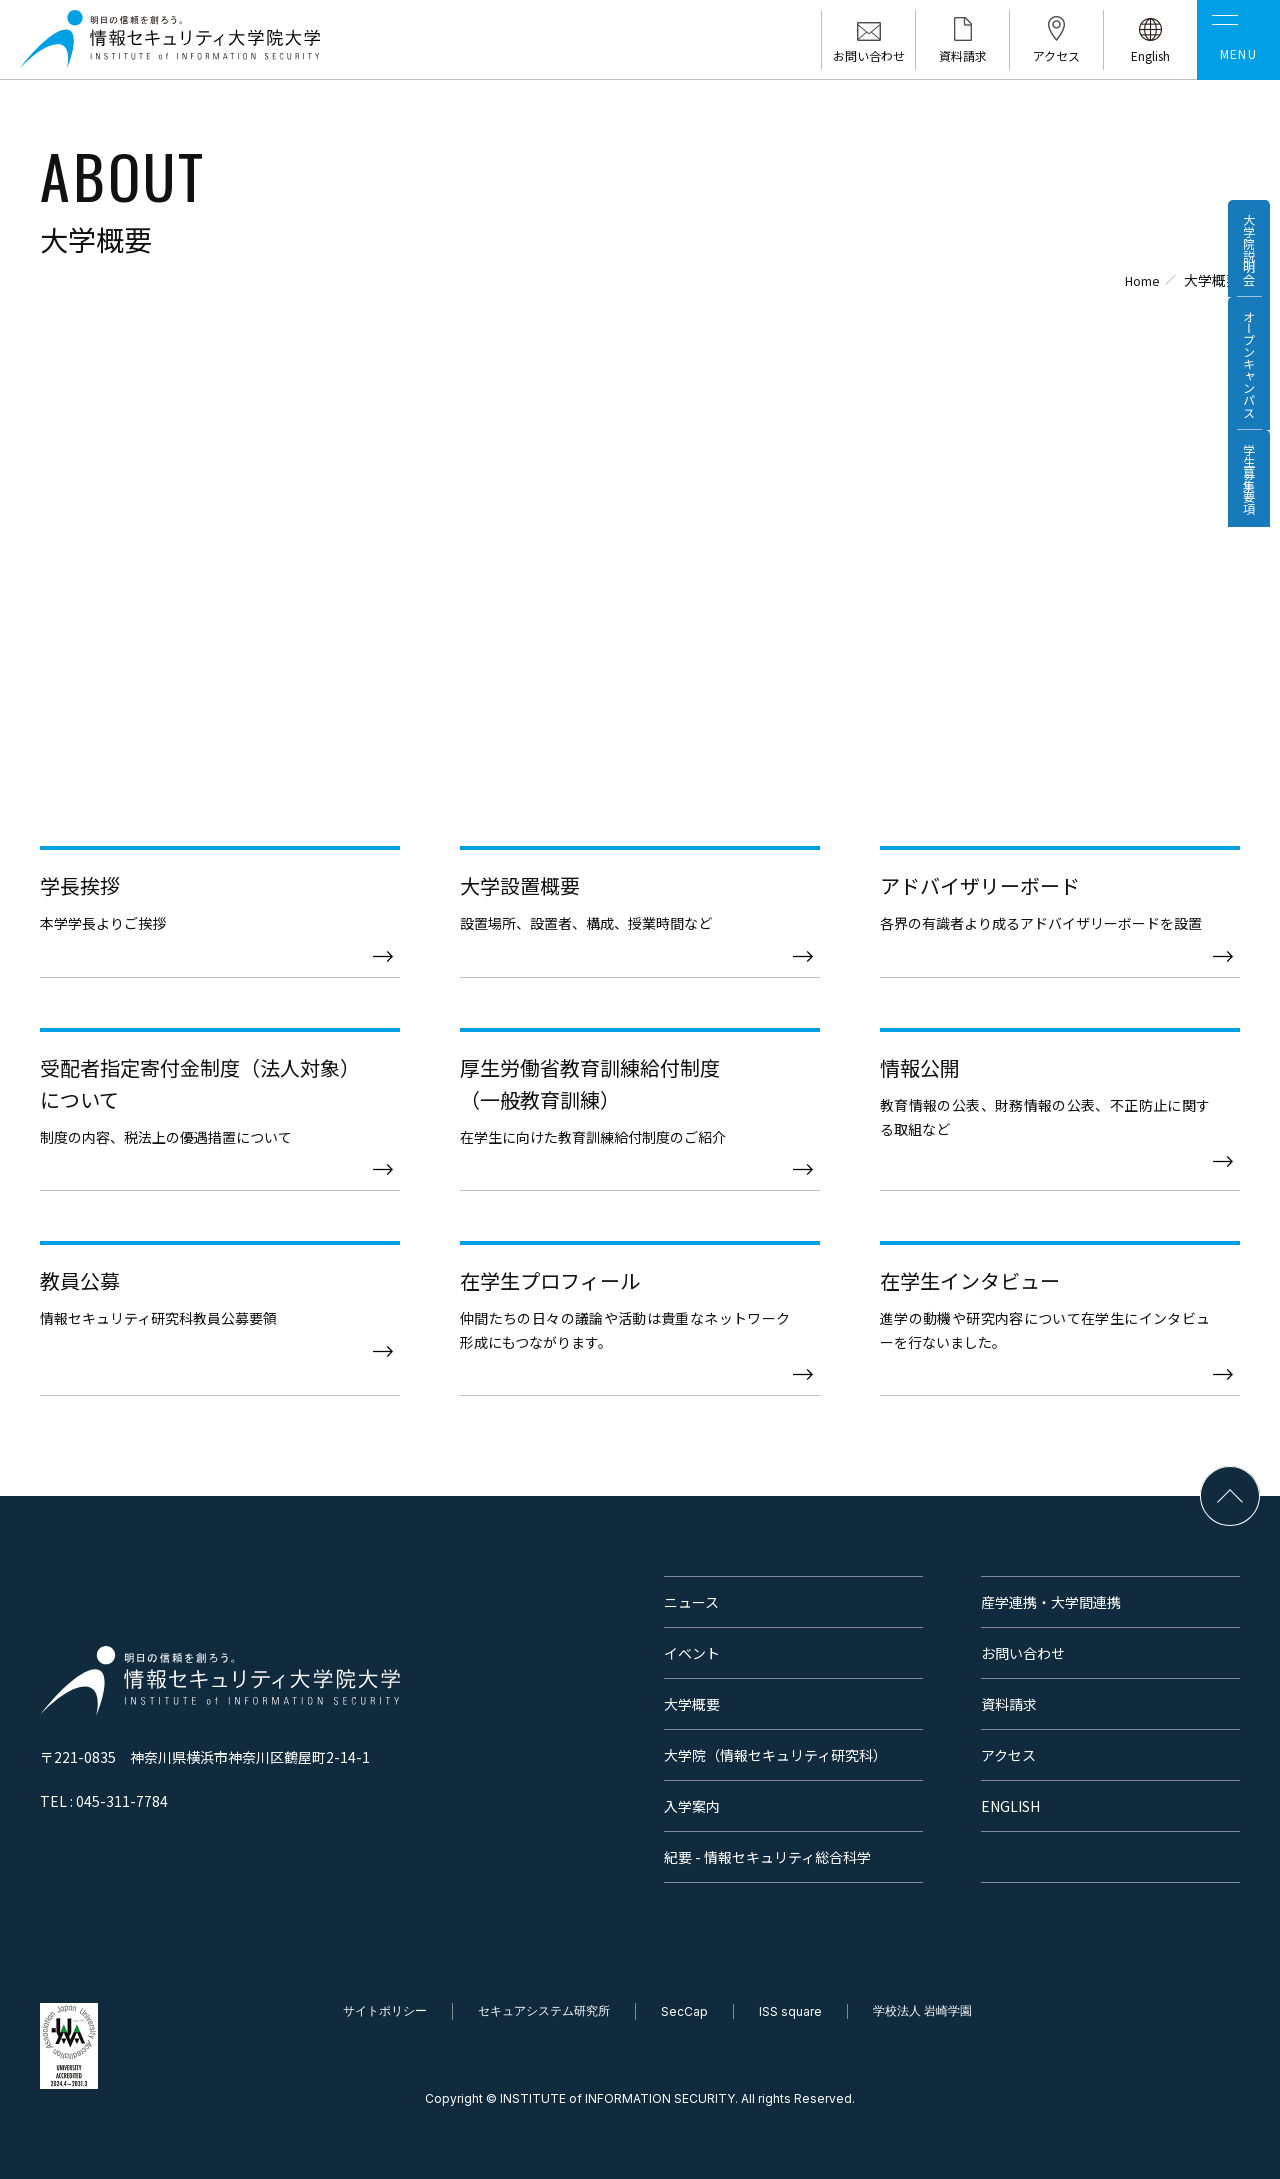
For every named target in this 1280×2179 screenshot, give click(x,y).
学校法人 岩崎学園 (922, 2010)
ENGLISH (1010, 1806)
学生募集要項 (1243, 552)
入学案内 (692, 1806)
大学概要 (692, 1704)
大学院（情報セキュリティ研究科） (775, 1755)
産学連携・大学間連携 (1051, 1602)
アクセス (1008, 1755)
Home (1138, 280)
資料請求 (1009, 1704)
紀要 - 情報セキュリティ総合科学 (767, 1857)
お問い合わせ (1023, 1653)
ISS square (790, 2011)
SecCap (684, 2011)
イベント (692, 1653)
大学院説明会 (1243, 262)
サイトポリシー (385, 2010)
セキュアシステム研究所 (544, 2010)
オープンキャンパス (1243, 407)
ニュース (691, 1602)
